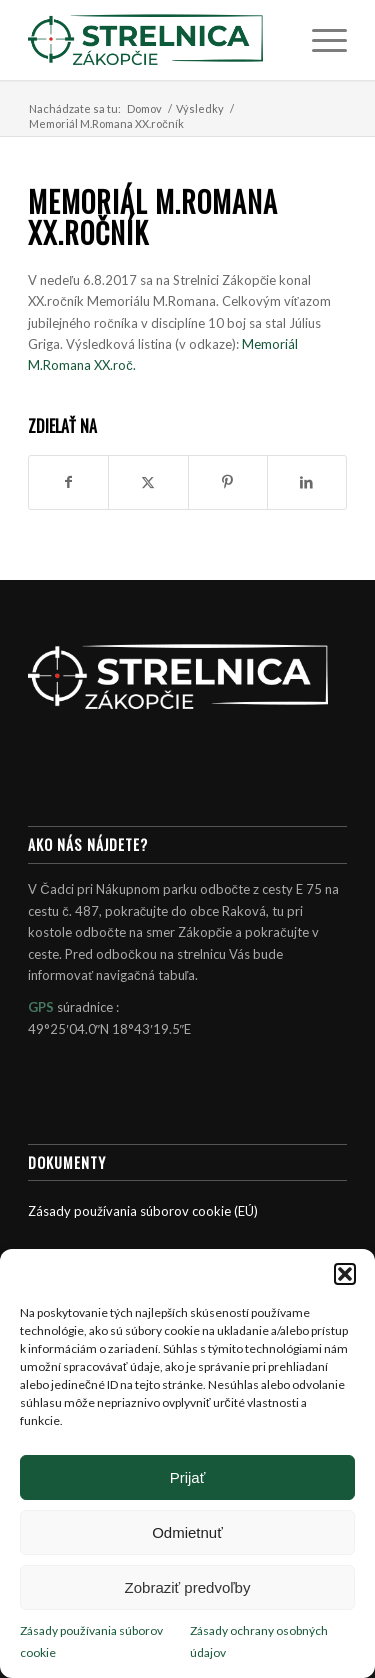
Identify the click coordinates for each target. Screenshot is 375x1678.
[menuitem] (319, 40)
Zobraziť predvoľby (188, 1587)
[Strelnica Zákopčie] (155, 40)
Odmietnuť (187, 1532)
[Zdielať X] (148, 482)
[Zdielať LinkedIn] (307, 482)
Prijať (188, 1477)
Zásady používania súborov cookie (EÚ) (143, 1211)
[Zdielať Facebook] (68, 482)
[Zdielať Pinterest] (228, 482)
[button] (345, 1274)
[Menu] (319, 40)
